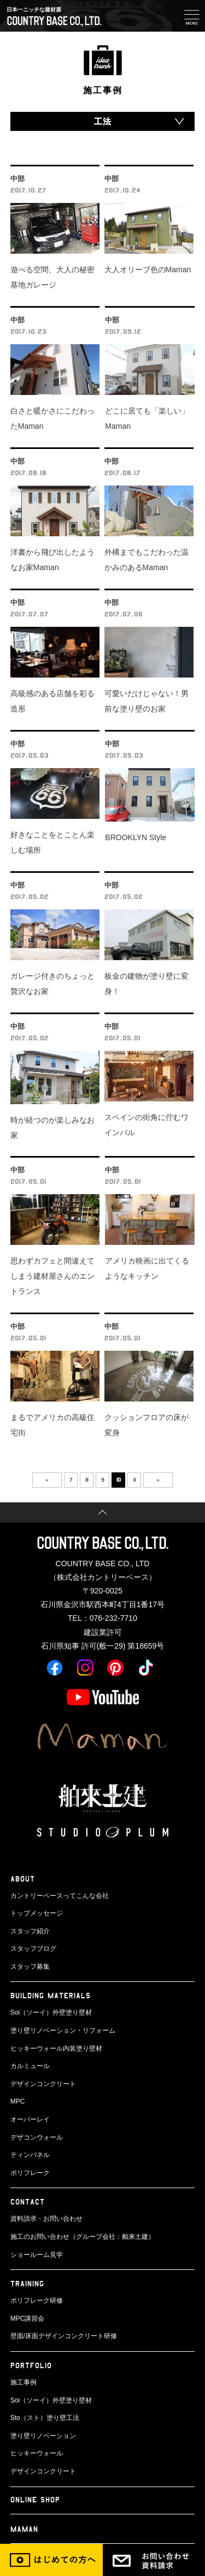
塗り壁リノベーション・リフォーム (62, 2030)
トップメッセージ (36, 1913)
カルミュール (30, 2066)
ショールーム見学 (36, 2255)
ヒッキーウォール (36, 2453)
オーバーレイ (30, 2119)
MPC (17, 2101)
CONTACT (27, 2201)
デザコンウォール (36, 2137)
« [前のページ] (47, 1479)
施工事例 (23, 2382)
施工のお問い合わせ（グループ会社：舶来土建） (82, 2236)
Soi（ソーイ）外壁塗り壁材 (51, 2012)
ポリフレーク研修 (36, 2300)
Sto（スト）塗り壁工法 (44, 2418)
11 (134, 1479)
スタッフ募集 (30, 1966)
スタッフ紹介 (30, 1931)
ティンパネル (30, 2155)
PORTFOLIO (31, 2365)
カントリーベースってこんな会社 (59, 1896)
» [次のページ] (158, 1479)
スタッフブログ (33, 1948)
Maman (24, 2529)
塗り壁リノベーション (43, 2436)
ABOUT (22, 1878)
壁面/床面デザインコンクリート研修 (63, 2336)
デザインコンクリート (43, 2084)
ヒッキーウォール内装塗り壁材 (56, 2048)
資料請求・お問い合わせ (46, 2218)
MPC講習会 (27, 2318)
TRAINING (27, 2283)
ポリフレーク (30, 2173)
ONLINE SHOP (35, 2499)
